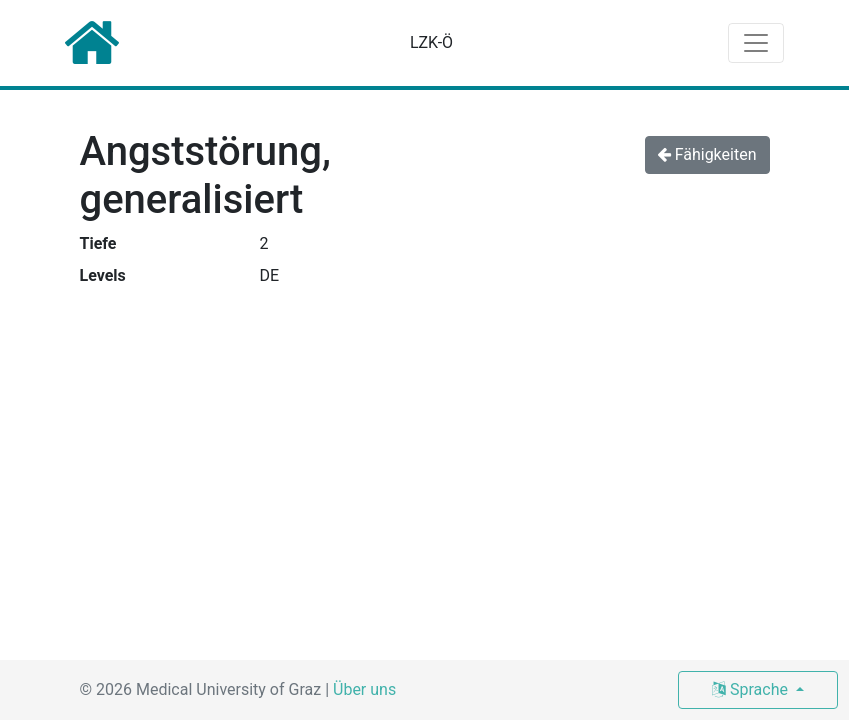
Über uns (364, 689)
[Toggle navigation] (756, 43)
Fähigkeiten (707, 154)
